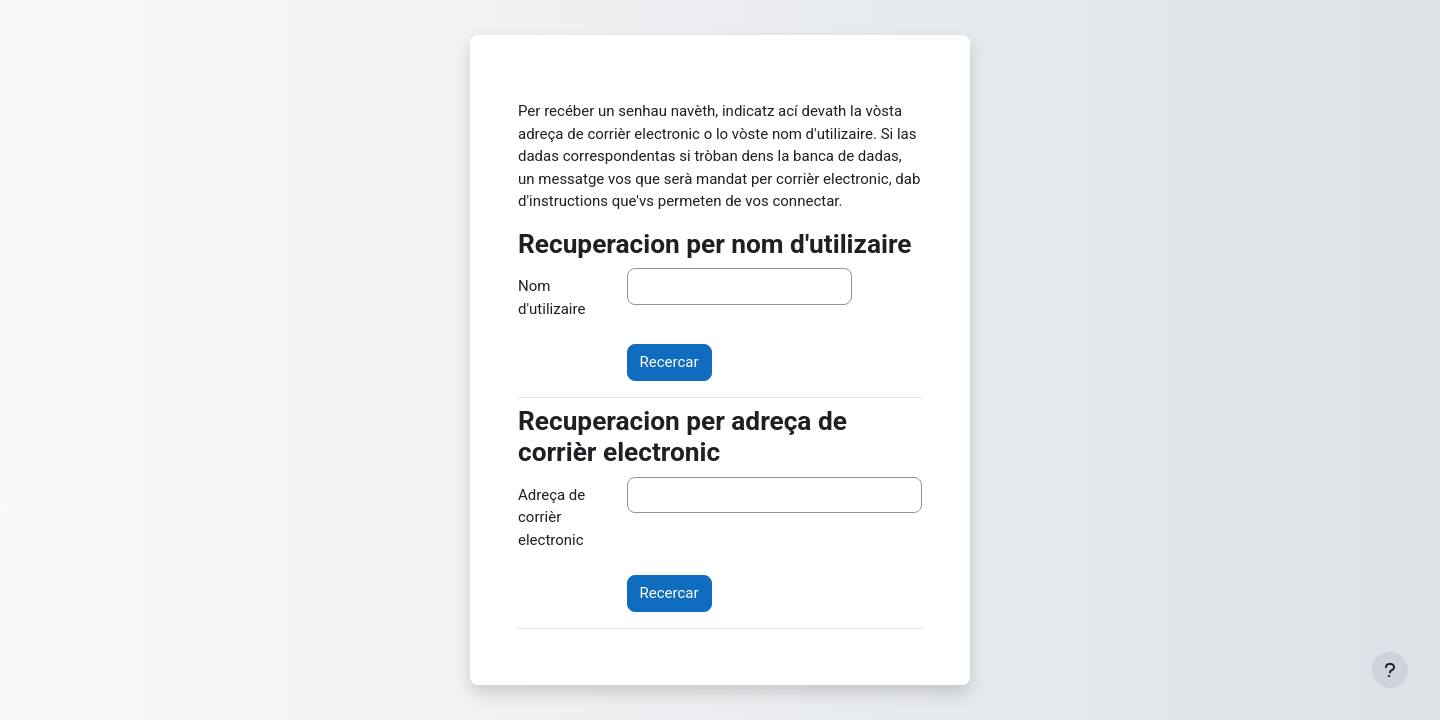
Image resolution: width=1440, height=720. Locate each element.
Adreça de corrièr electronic (551, 517)
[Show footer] (1390, 670)
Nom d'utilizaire (551, 297)
